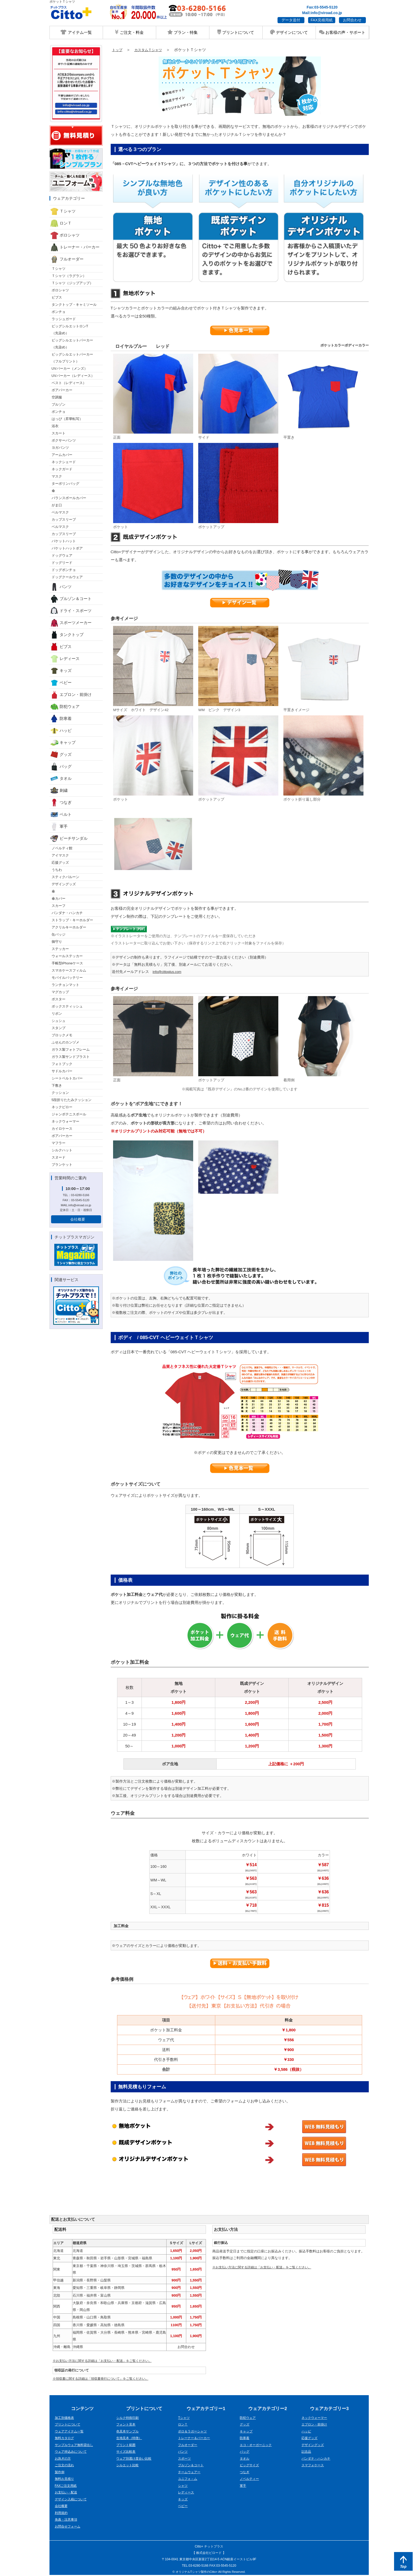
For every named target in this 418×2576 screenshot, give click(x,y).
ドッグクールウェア (67, 577)
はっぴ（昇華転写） (67, 419)
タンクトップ (67, 635)
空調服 (57, 397)
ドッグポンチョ (64, 570)
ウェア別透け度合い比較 (135, 2459)
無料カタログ (65, 2439)
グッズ (61, 755)
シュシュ (58, 1021)
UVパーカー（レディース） (73, 376)
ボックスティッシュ (67, 1006)
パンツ (61, 587)
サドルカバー (62, 1071)
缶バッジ (58, 934)
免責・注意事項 (67, 2520)
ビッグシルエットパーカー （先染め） (72, 343)
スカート (58, 433)
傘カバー (58, 898)
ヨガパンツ (60, 448)
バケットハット (64, 541)
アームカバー (62, 455)
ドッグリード (62, 563)
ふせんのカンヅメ (65, 1042)
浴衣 (55, 426)
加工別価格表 (65, 2418)
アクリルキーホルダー (69, 927)
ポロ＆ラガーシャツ (193, 2432)
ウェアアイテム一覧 (70, 2432)
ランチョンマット (65, 985)
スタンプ (58, 1028)
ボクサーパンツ (64, 440)
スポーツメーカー (71, 623)
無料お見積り (65, 2479)
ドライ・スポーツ (71, 611)
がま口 (57, 505)
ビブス (57, 297)
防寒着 (61, 719)
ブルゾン (58, 404)
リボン (57, 1014)
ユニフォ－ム (188, 2479)
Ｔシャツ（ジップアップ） (72, 283)
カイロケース (62, 1129)
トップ (118, 49)
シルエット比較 (128, 2466)
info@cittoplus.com (168, 972)
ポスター (58, 999)
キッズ (61, 671)
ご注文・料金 (129, 32)
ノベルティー (250, 2479)
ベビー (61, 683)
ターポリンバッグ (65, 484)
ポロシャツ (65, 235)
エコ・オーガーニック (257, 2446)
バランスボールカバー (69, 498)
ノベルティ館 (62, 848)
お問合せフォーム (68, 2527)
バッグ (61, 767)
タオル (61, 778)
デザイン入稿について (72, 2500)
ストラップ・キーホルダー (72, 920)
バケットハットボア (67, 548)
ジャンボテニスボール (69, 1114)
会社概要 (77, 1219)
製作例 (60, 2473)
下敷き (57, 1085)
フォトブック (62, 1064)
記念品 (306, 2452)
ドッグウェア (62, 555)
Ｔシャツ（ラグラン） (69, 276)
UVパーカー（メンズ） (70, 368)
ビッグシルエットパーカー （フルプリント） (72, 357)
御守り (57, 942)
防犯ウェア (65, 707)
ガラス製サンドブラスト (71, 1057)
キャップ (63, 743)
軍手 (59, 826)
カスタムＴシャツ (152, 49)
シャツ (183, 2486)
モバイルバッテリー (67, 978)
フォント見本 (126, 2425)
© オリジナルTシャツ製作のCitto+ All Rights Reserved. (209, 2573)
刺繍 (59, 790)
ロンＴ (61, 223)
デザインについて (289, 32)
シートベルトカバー (67, 1078)
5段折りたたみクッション (72, 1100)
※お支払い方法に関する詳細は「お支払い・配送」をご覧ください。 (106, 2361)
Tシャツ (184, 2418)
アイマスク (60, 855)
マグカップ (60, 992)
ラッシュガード (64, 319)
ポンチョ (58, 312)
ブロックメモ (62, 1035)
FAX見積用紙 (322, 20)
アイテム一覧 (76, 32)
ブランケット (62, 1165)
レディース (65, 659)
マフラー (58, 1143)
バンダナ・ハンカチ (67, 913)
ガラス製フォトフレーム (71, 1049)
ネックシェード (64, 462)
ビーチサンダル (69, 838)
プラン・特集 (182, 32)
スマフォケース (313, 2466)
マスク (57, 476)
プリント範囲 (126, 2446)
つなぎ (61, 802)
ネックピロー (62, 1107)
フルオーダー (67, 259)
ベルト (61, 814)
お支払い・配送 (67, 2493)
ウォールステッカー (67, 956)
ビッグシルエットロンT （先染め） (70, 329)
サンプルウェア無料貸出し (75, 2446)
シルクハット (62, 1150)
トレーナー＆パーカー (195, 2439)
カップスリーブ (64, 519)
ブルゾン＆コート (71, 599)
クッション (60, 1093)
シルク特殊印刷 (128, 2418)
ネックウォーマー (65, 1121)
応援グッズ (60, 863)
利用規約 (62, 2514)
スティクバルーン (65, 877)
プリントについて (235, 32)
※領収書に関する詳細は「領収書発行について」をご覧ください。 (104, 2379)
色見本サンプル (128, 2432)
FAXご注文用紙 (66, 2486)
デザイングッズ (64, 884)
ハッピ (61, 731)
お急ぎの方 (63, 2459)
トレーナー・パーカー (75, 247)
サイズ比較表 (126, 2452)
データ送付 (291, 20)
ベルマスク (60, 512)
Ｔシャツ (63, 211)
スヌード (58, 1157)
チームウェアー (190, 2473)
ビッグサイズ (250, 2466)
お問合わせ (352, 20)
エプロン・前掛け (71, 695)
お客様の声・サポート (342, 32)
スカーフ (58, 906)
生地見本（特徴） (130, 2439)
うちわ (57, 870)
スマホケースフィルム (69, 970)
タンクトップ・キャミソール (74, 305)
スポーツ (185, 2459)
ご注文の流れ (65, 2466)
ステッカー (60, 949)
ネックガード (62, 469)
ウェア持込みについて (72, 2452)
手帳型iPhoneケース (67, 963)
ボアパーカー (62, 390)
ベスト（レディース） (69, 383)
